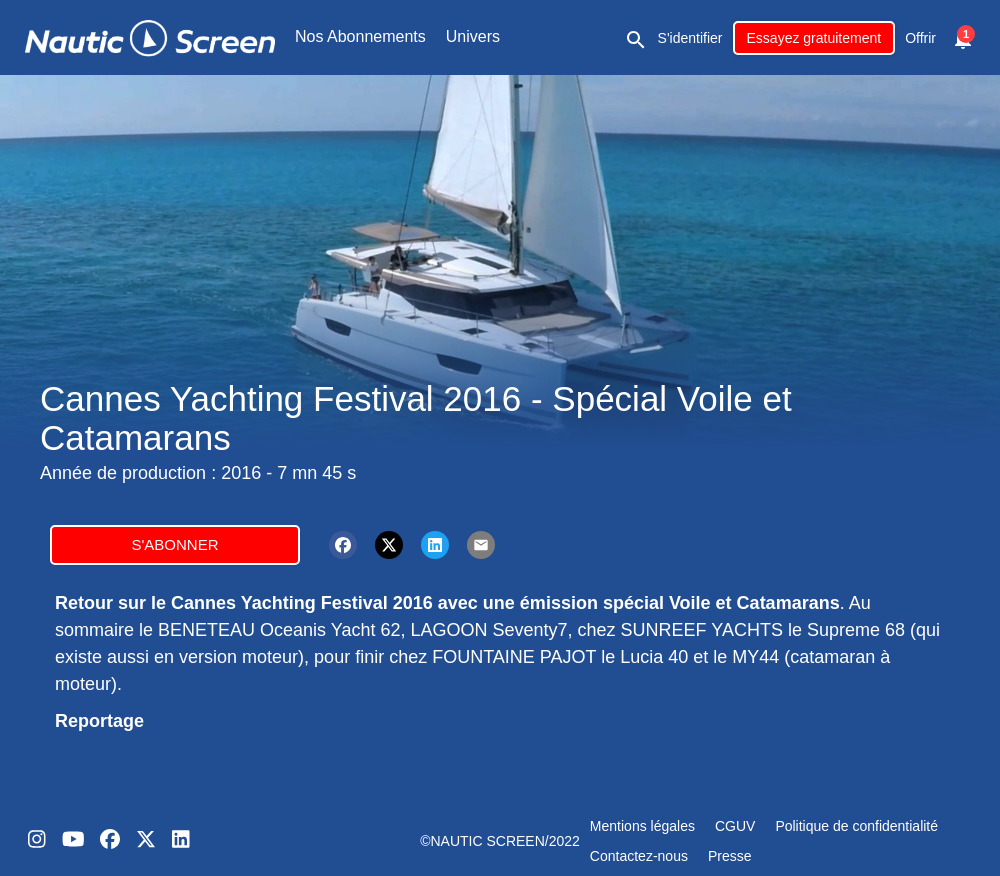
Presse (730, 856)
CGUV (735, 826)
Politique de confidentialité (856, 826)
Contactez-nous (639, 856)
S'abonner (174, 544)
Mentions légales (642, 826)
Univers (473, 36)
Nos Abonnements (360, 36)
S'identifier (690, 38)
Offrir (920, 38)
